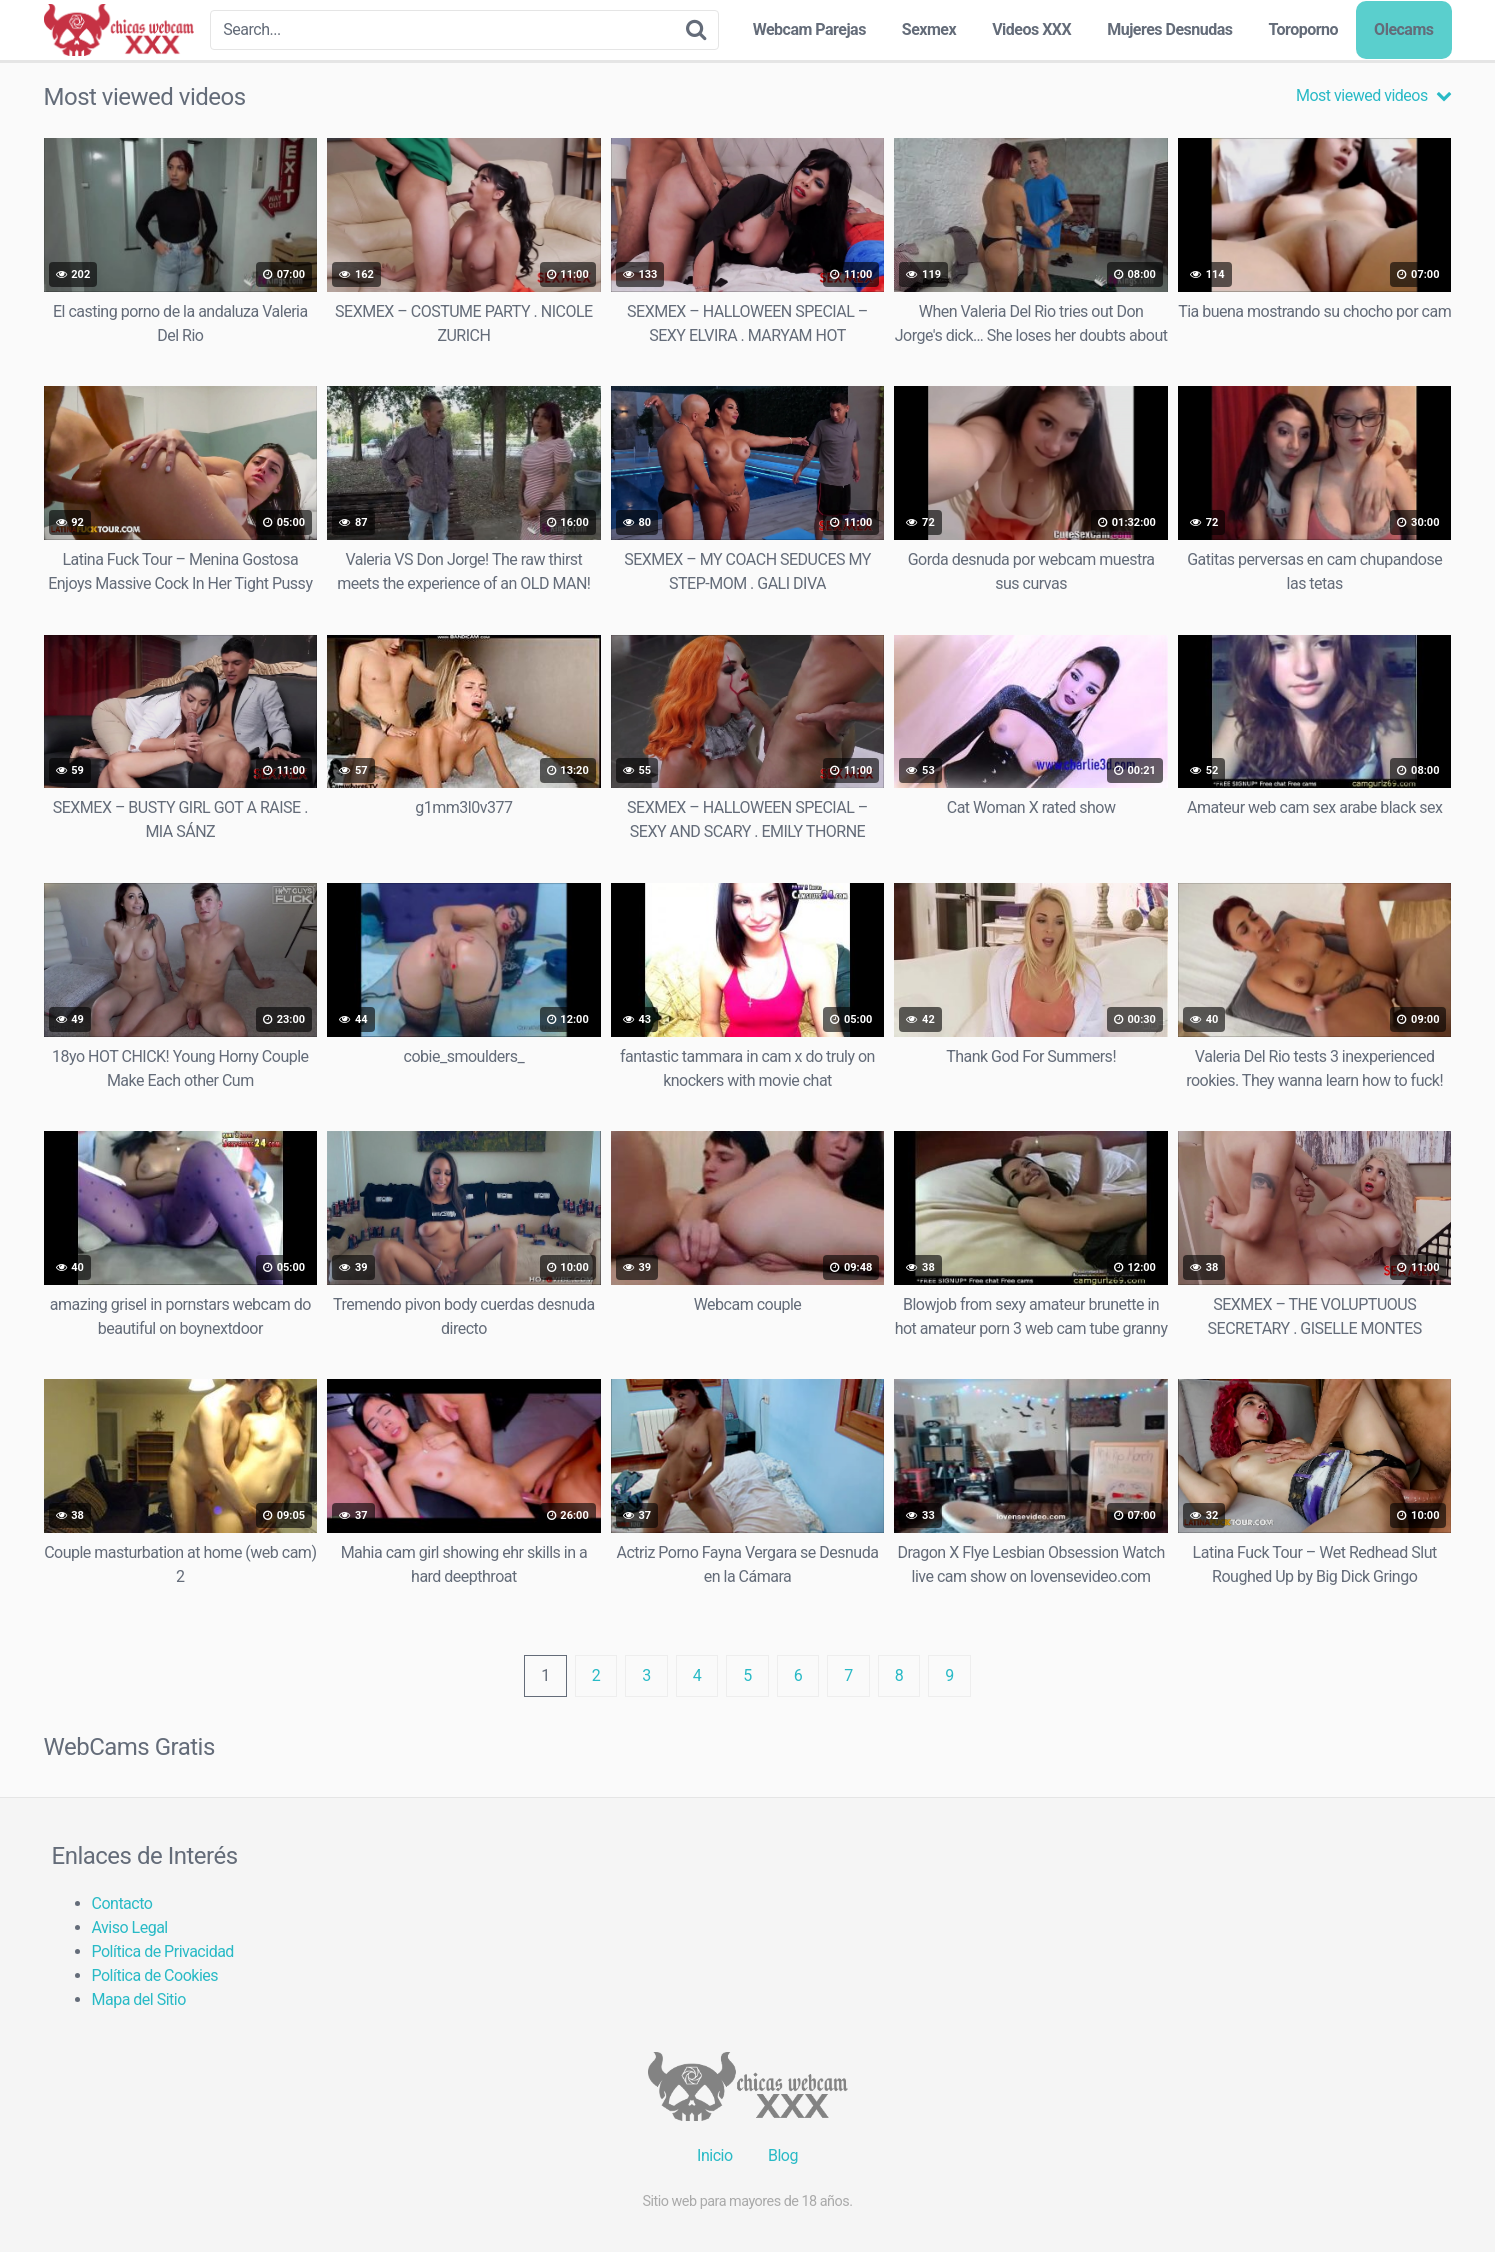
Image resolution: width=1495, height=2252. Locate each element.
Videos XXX (1031, 29)
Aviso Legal (130, 1927)
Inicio (714, 2155)
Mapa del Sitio (139, 1999)
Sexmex (929, 29)
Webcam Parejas (809, 29)
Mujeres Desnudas (1169, 29)
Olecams (1403, 29)
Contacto (122, 1903)
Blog (783, 2155)
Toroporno (1303, 29)
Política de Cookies (155, 1975)
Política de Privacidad (163, 1951)
